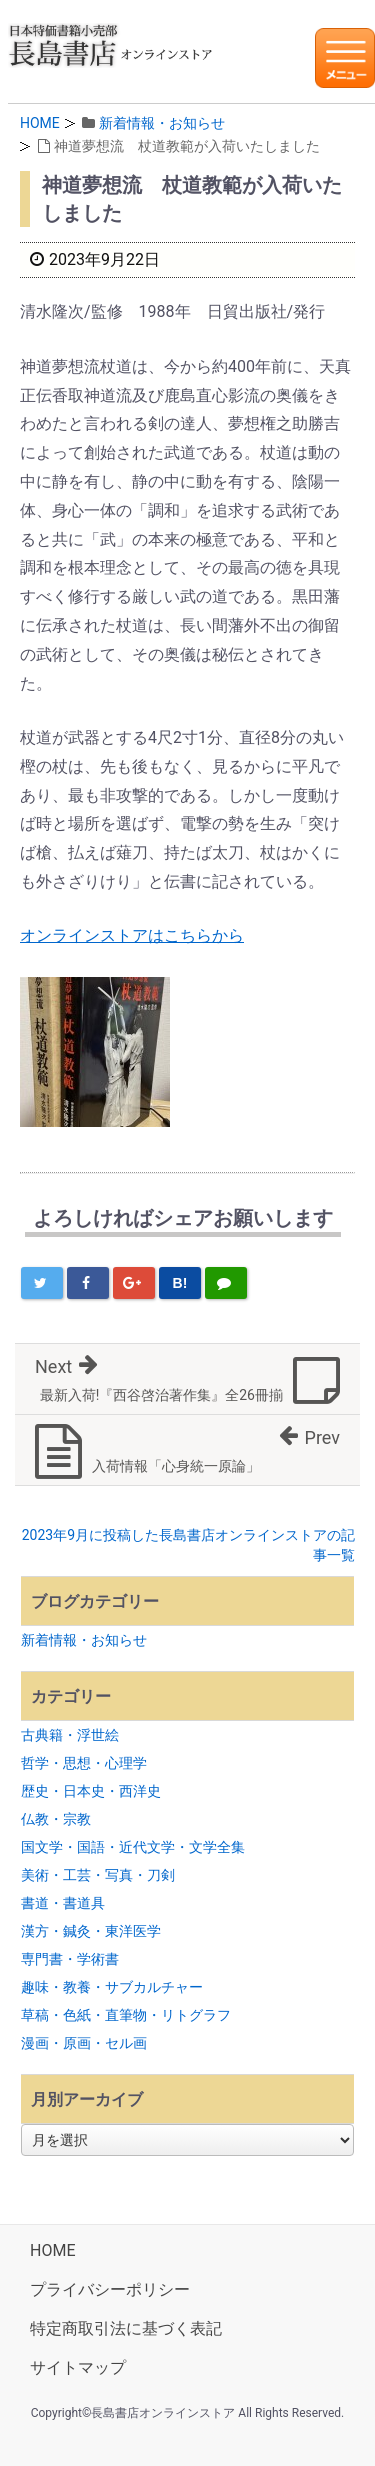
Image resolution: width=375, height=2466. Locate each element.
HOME (40, 123)
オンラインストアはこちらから (132, 935)
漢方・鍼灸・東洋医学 (91, 1931)
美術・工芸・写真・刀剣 (98, 1875)
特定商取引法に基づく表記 (126, 2328)
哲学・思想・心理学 (84, 1763)
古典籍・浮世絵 (70, 1735)
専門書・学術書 (70, 1959)
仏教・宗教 (56, 1819)
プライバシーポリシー (110, 2289)
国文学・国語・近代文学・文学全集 (133, 1847)
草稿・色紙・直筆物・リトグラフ (126, 2015)
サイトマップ (78, 2367)
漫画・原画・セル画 (84, 2043)
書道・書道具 (63, 1903)
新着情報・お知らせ (162, 123)
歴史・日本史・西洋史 (91, 1791)
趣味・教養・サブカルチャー (112, 1987)
